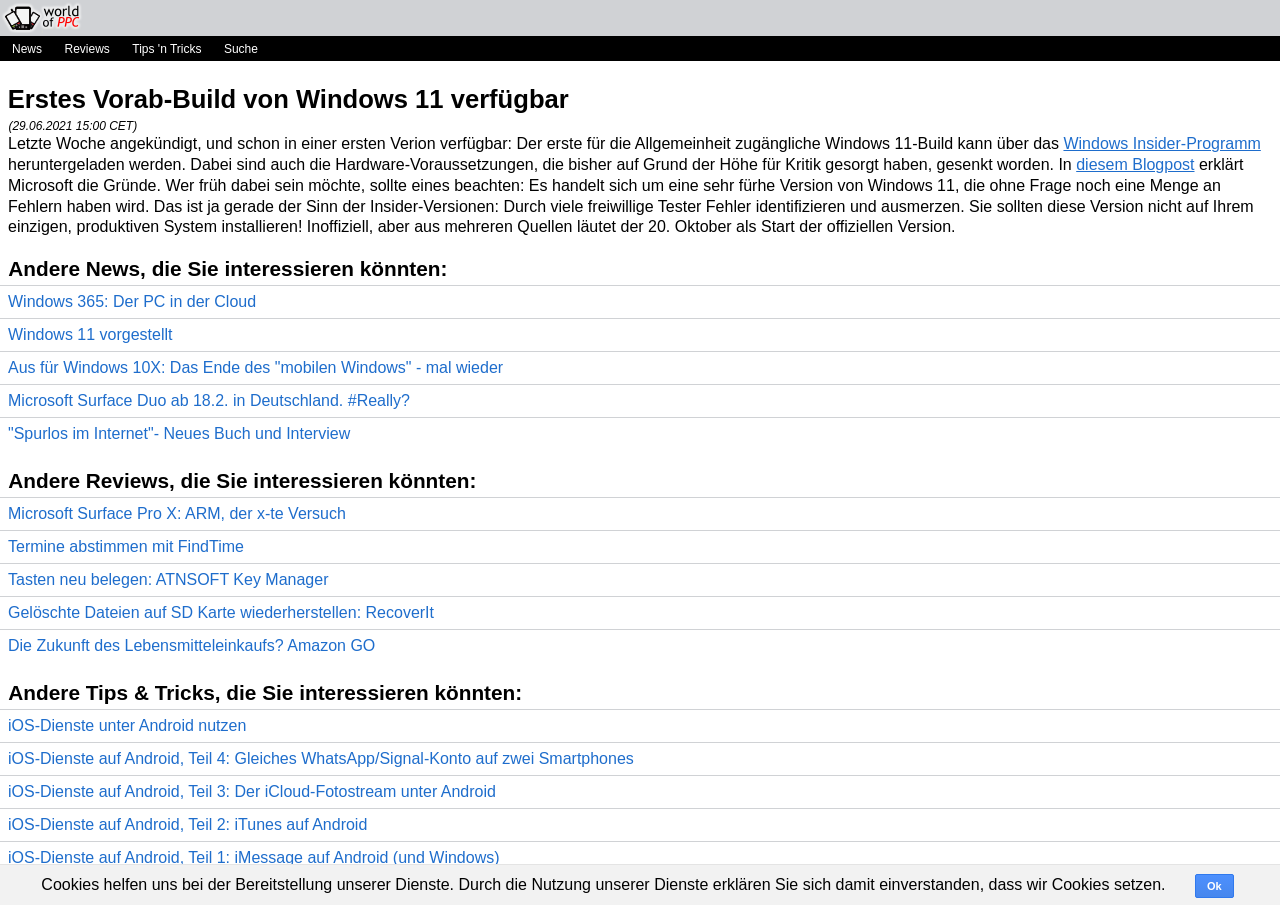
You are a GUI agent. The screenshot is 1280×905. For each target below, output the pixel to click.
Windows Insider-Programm (1161, 143)
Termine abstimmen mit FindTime (126, 546)
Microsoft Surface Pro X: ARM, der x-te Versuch (177, 513)
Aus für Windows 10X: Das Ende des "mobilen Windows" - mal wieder (255, 367)
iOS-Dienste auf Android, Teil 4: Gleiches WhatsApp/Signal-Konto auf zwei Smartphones (321, 758)
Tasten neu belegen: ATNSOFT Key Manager (168, 579)
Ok (1214, 886)
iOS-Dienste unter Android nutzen (127, 725)
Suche (241, 49)
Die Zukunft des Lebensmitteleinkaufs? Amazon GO (191, 645)
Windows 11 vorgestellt (90, 334)
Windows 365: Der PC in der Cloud (132, 301)
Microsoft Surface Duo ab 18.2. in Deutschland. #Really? (209, 400)
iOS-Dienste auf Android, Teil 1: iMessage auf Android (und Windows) (254, 857)
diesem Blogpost (1135, 164)
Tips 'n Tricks (166, 49)
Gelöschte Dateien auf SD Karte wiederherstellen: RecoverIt (221, 612)
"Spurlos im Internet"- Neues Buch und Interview (179, 433)
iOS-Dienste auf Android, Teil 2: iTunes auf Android (187, 824)
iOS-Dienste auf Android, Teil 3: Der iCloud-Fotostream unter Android (252, 791)
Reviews (86, 49)
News (27, 49)
